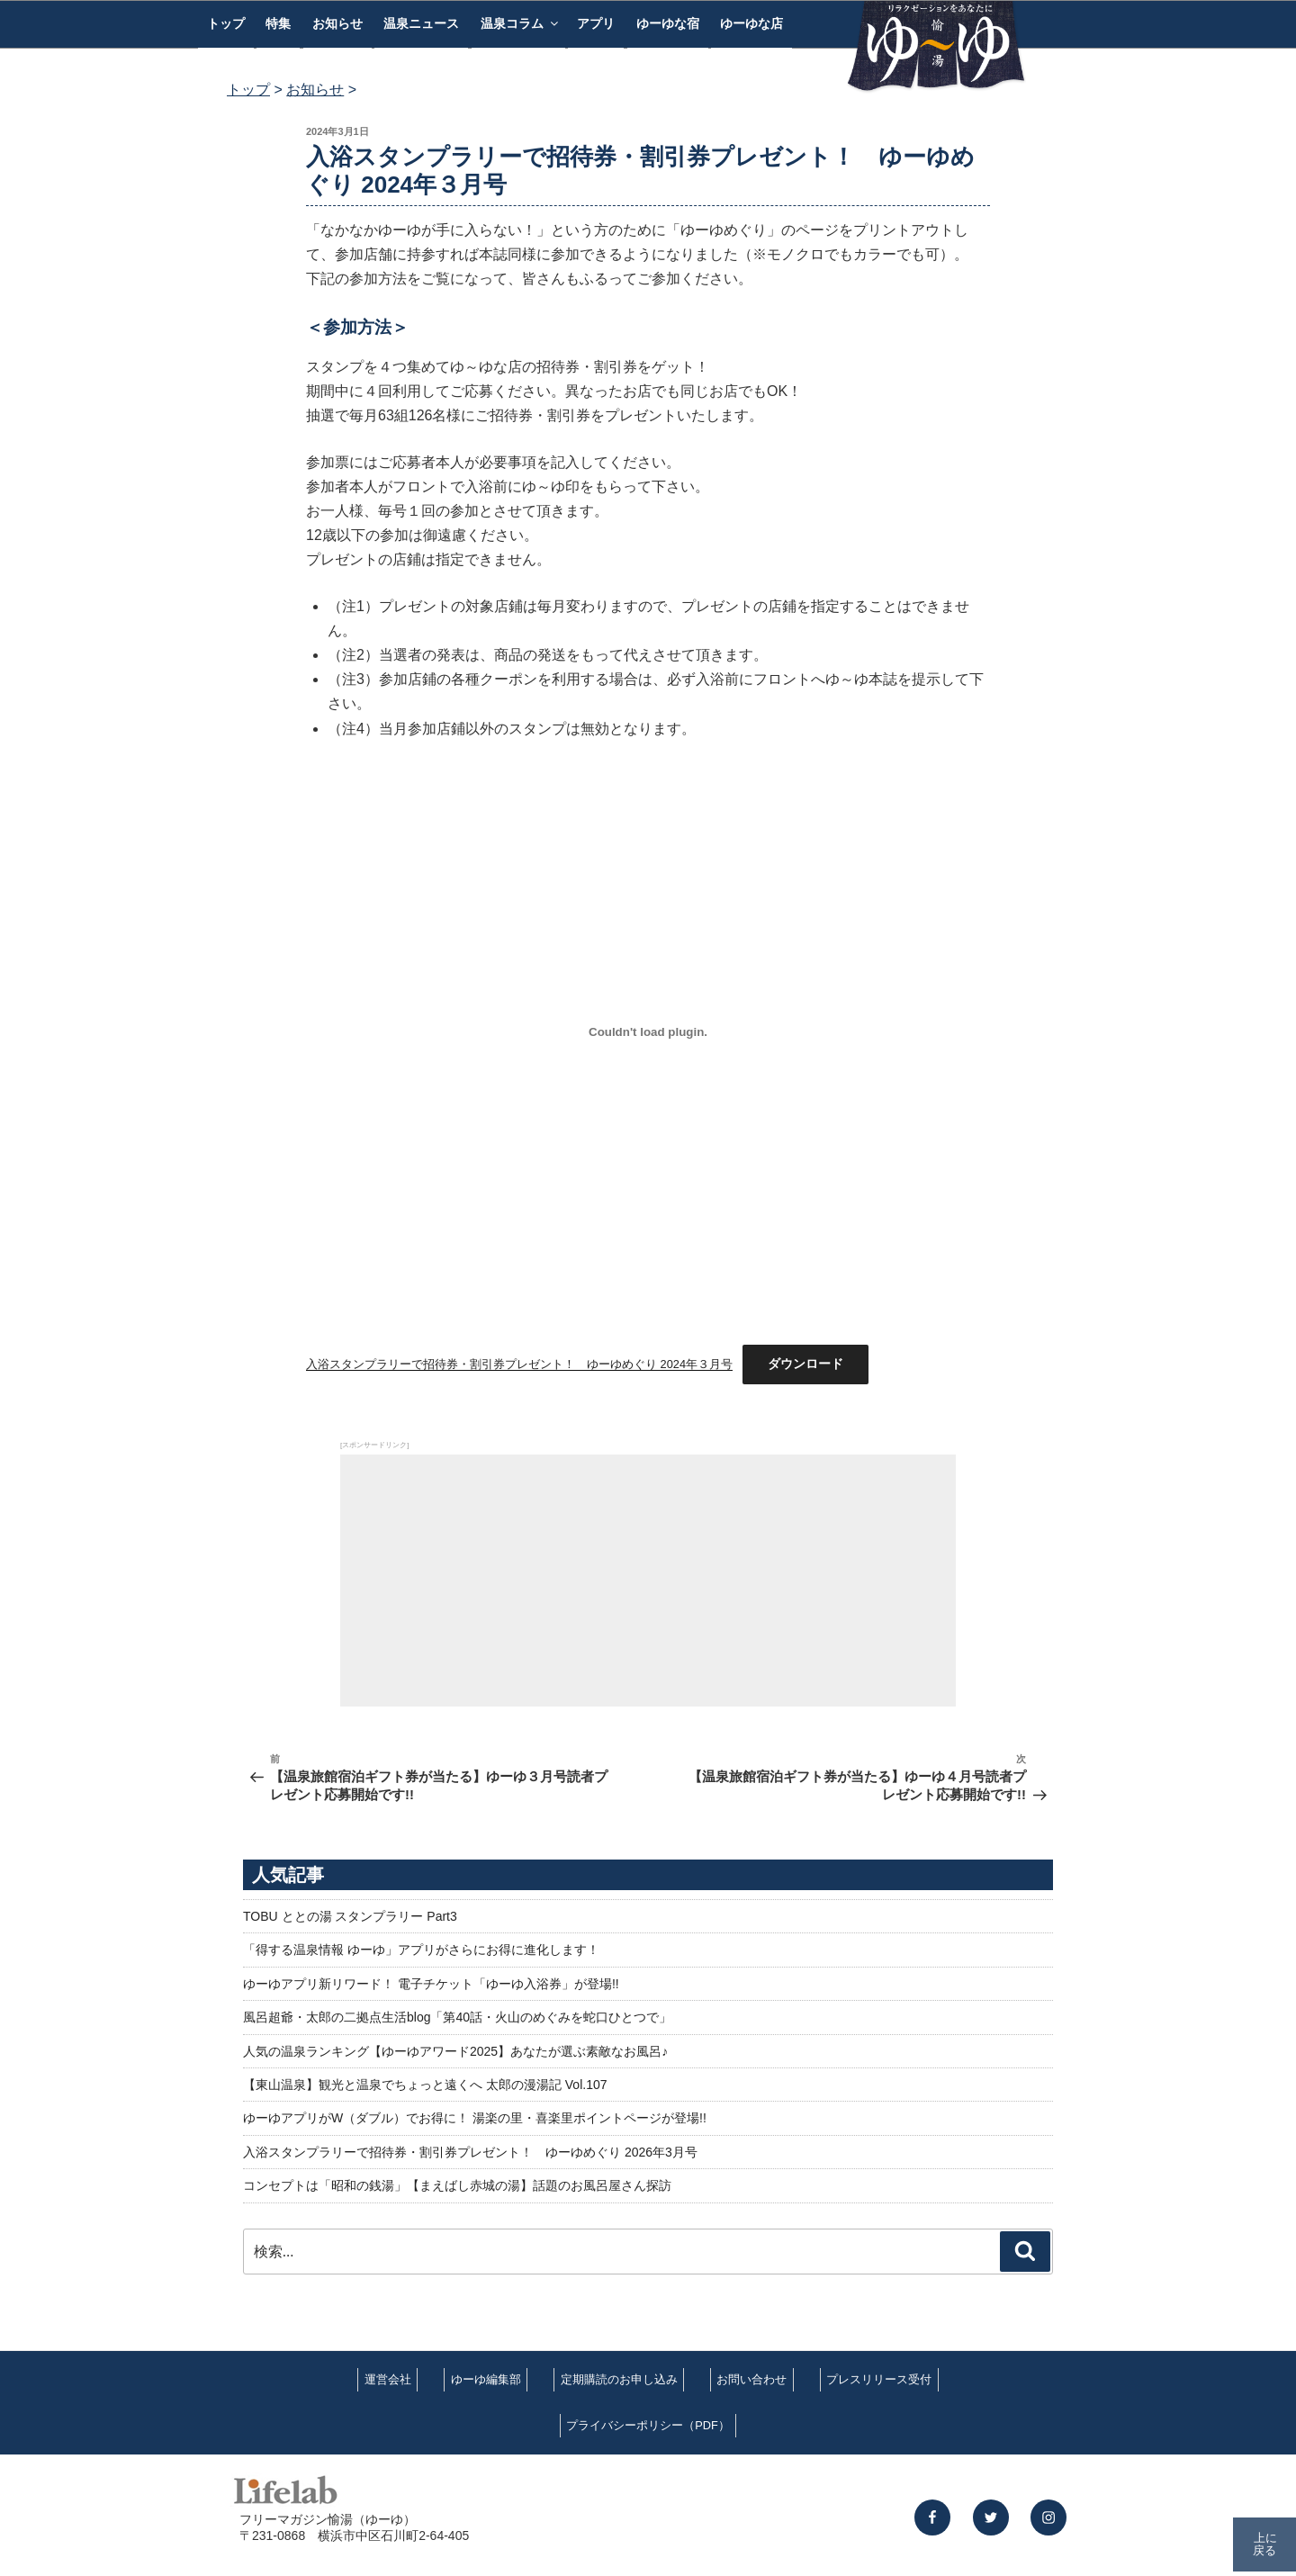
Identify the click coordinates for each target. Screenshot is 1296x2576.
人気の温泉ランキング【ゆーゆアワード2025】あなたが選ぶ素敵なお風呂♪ (455, 2051)
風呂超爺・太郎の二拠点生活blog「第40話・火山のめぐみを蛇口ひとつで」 (457, 2017)
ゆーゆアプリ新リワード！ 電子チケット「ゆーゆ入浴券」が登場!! (431, 1984)
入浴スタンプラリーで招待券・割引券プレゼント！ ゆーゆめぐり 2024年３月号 (519, 1364)
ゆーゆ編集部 (486, 2379)
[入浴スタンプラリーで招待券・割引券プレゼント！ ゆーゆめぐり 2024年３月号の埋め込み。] (648, 1032)
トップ (226, 23)
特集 (278, 23)
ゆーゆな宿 (667, 23)
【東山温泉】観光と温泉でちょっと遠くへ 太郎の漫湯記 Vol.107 (425, 2084)
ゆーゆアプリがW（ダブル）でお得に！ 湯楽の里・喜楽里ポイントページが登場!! (474, 2118)
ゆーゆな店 (751, 23)
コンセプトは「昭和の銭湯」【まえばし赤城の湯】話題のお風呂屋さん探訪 (457, 2185)
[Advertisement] (648, 1581)
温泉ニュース (421, 23)
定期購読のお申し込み (619, 2379)
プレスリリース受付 (879, 2379)
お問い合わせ (751, 2379)
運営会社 (387, 2379)
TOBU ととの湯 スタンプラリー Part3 (350, 1916)
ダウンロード (805, 1363)
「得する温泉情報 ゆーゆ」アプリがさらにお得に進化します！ (421, 1949)
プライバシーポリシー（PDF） (648, 2425)
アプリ (596, 23)
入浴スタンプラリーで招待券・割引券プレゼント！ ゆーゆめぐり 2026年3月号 (470, 2152)
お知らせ (337, 23)
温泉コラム (521, 23)
